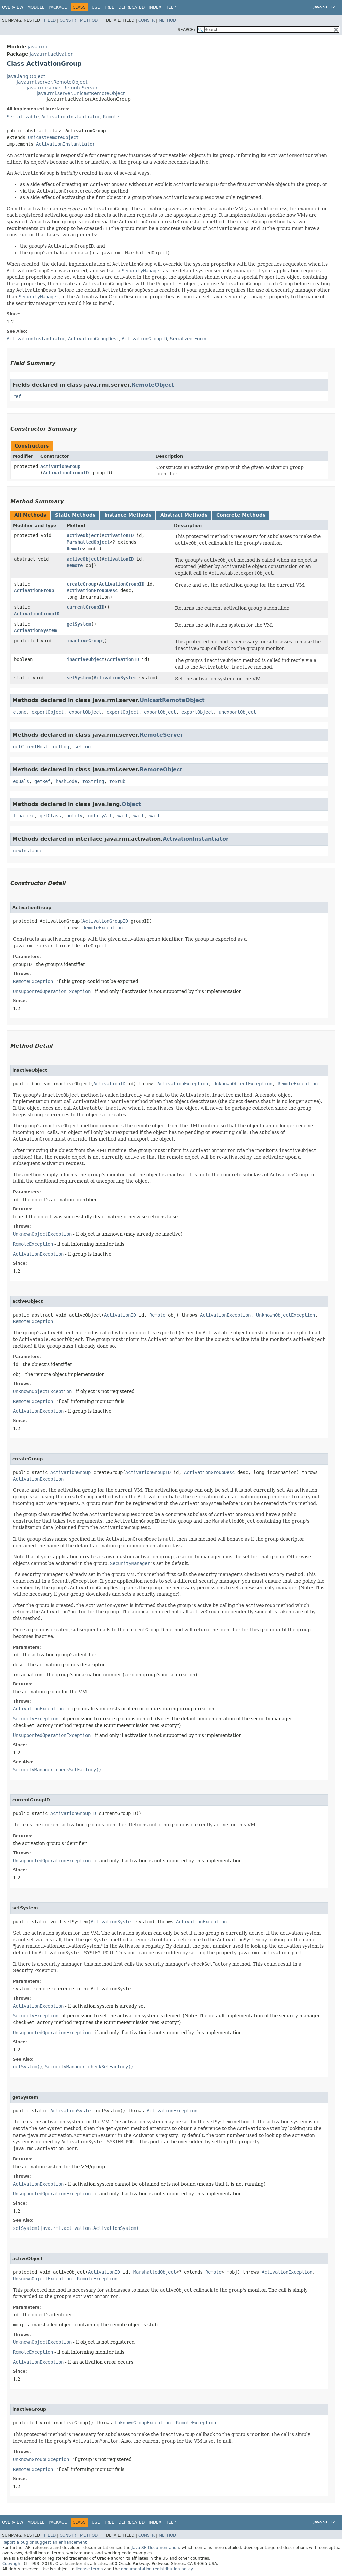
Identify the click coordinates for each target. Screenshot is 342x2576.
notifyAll (100, 815)
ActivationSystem (35, 630)
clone (19, 712)
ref (17, 396)
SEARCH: (186, 29)
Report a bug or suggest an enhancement (44, 2542)
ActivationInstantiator (70, 116)
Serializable (23, 116)
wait (122, 815)
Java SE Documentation (155, 2547)
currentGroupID (85, 607)
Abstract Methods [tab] (183, 515)
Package (58, 7)
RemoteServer (161, 735)
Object (131, 804)
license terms (89, 2569)
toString (93, 781)
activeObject (83, 535)
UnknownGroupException (143, 2422)
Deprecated (131, 7)
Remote (111, 116)
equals (21, 781)
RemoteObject (152, 385)
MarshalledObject (88, 542)
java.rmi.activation (52, 54)
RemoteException (102, 927)
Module (36, 7)
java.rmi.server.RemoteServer (62, 87)
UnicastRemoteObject (53, 137)
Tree (109, 7)
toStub (117, 781)
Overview (12, 7)
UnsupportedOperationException (52, 991)
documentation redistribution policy (156, 2569)
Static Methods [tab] (75, 515)
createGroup (81, 584)
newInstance (27, 850)
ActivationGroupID (66, 472)
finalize (23, 815)
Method (89, 20)
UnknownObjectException (242, 1083)
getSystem (79, 624)
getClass (50, 815)
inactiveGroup (84, 640)
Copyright (12, 2563)
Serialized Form (188, 338)
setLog (82, 746)
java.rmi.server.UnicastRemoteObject (81, 93)
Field (50, 20)
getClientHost (30, 746)
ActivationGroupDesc (92, 590)
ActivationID (118, 535)
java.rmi (37, 46)
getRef (42, 781)
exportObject (48, 712)
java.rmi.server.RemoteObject (52, 82)
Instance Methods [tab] (127, 515)
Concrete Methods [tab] (240, 515)
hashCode (66, 781)
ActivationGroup (60, 466)
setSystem (79, 677)
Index (155, 7)
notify (74, 815)
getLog (61, 746)
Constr (68, 20)
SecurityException (35, 1718)
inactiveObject (85, 659)
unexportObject (237, 712)
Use (96, 7)
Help (170, 7)
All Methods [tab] (30, 515)
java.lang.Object (26, 76)
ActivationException (182, 1083)
